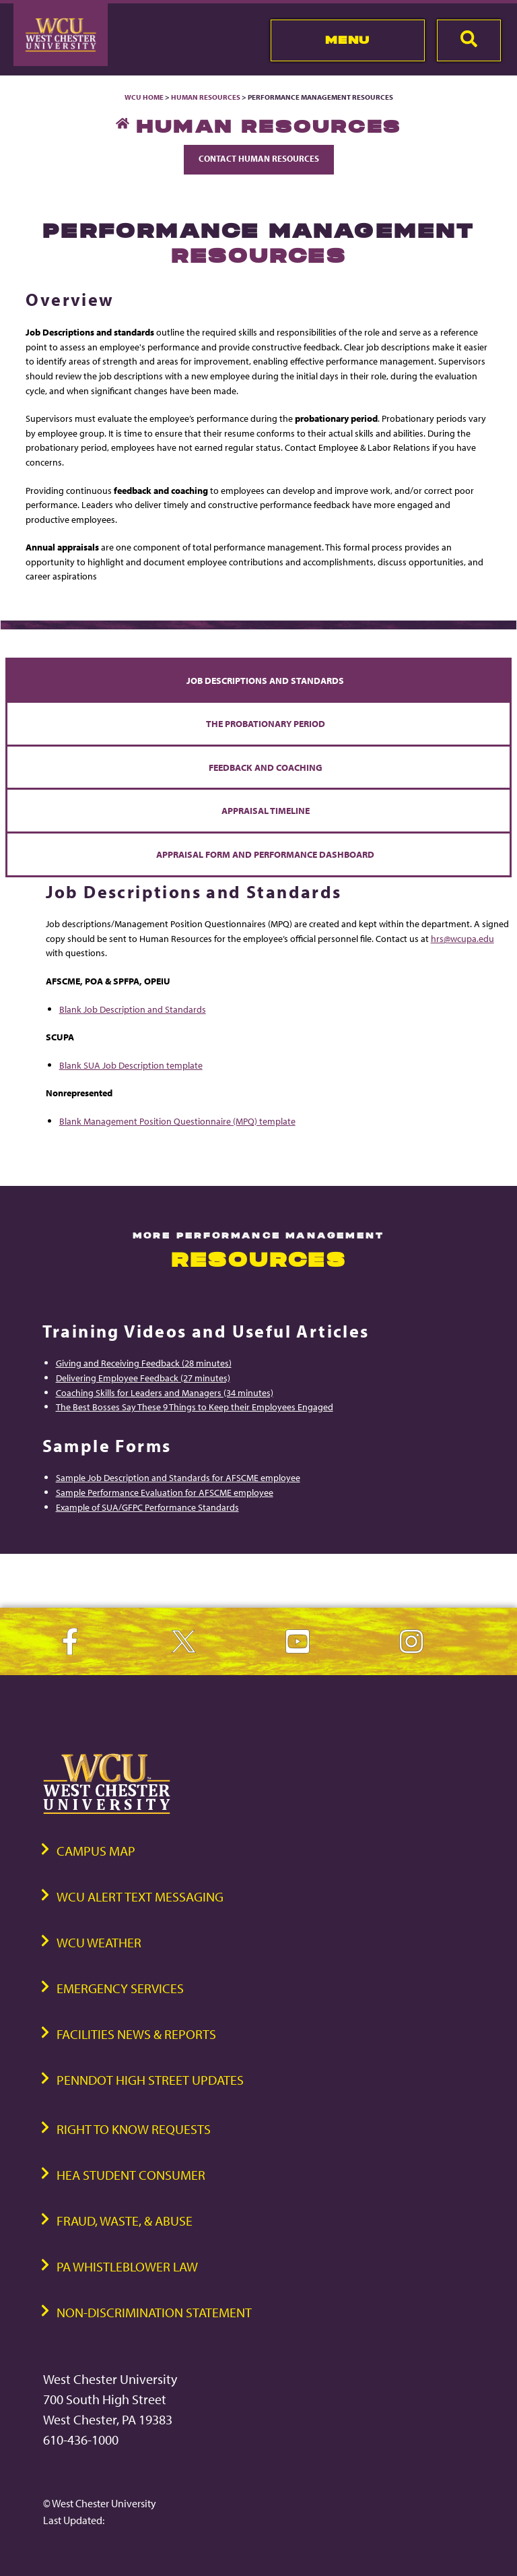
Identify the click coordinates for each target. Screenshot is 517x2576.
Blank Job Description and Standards (132, 1009)
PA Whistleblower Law (127, 2266)
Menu (347, 39)
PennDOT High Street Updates (150, 2079)
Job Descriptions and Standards (265, 680)
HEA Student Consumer (131, 2174)
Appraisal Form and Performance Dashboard (265, 854)
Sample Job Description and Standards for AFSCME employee (178, 1477)
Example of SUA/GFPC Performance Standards (147, 1507)
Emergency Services (120, 1988)
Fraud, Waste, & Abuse (125, 2220)
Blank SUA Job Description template (131, 1065)
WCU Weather (99, 1942)
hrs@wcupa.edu (462, 938)
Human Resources (205, 97)
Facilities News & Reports (136, 2033)
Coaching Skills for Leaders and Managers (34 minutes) (164, 1392)
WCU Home (144, 97)
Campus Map (96, 1850)
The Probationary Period (265, 723)
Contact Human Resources (259, 158)
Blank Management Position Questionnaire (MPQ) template (177, 1120)
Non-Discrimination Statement (154, 2312)
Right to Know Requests (134, 2129)
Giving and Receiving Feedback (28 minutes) (144, 1362)
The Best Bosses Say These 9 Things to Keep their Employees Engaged (194, 1406)
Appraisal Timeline (265, 810)
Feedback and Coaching (265, 767)
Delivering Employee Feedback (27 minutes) (143, 1377)
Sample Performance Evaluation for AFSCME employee (164, 1492)
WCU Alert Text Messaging (140, 1896)
